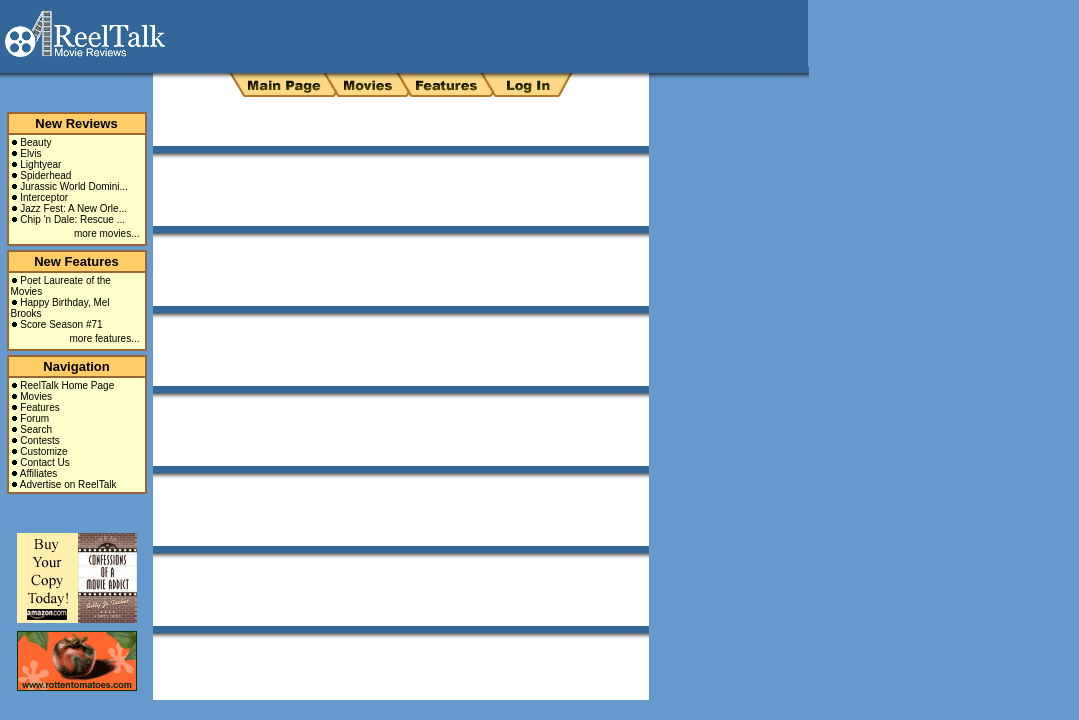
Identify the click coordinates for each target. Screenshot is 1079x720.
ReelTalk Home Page (67, 385)
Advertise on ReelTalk (68, 484)
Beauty (35, 142)
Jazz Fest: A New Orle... (73, 208)
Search (36, 429)
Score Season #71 (61, 324)
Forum (34, 418)
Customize (43, 451)
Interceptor (44, 197)
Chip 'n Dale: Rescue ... (72, 219)
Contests (39, 440)
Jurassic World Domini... (74, 186)
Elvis (30, 153)
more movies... (107, 233)
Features (39, 407)
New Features (76, 261)
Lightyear (40, 164)
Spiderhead (45, 175)
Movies (36, 396)
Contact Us (44, 462)
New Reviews (76, 123)
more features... (104, 338)
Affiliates (39, 473)
